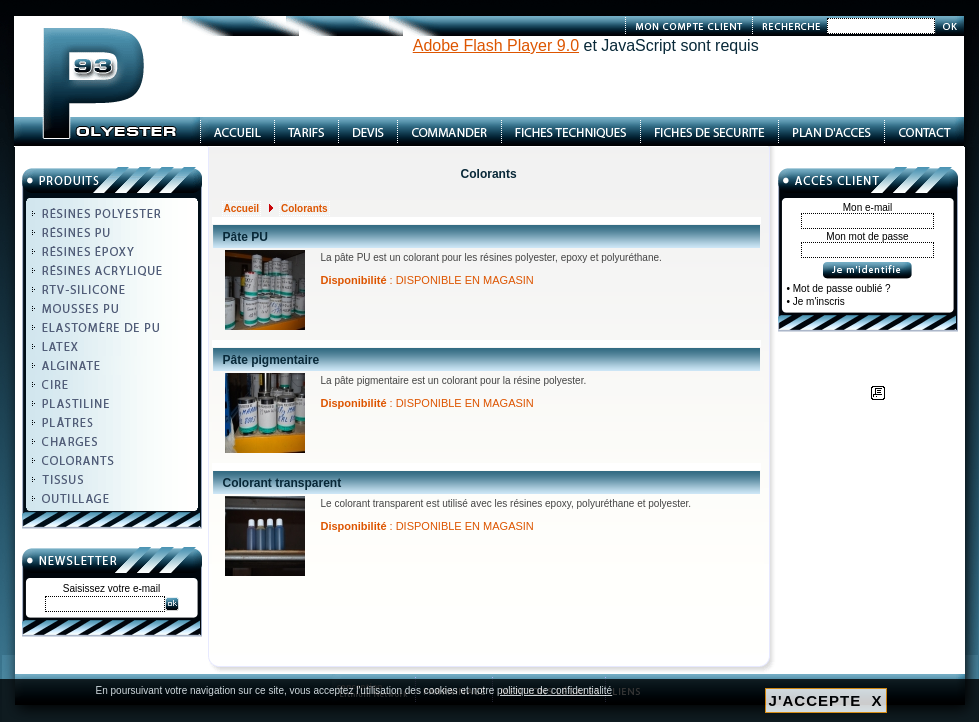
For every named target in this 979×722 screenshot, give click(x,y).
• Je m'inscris (816, 301)
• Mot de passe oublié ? (839, 288)
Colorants (304, 208)
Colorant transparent (282, 483)
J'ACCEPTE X (826, 700)
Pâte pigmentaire (271, 360)
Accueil (242, 208)
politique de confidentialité (554, 690)
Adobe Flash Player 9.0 (496, 45)
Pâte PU (245, 237)
